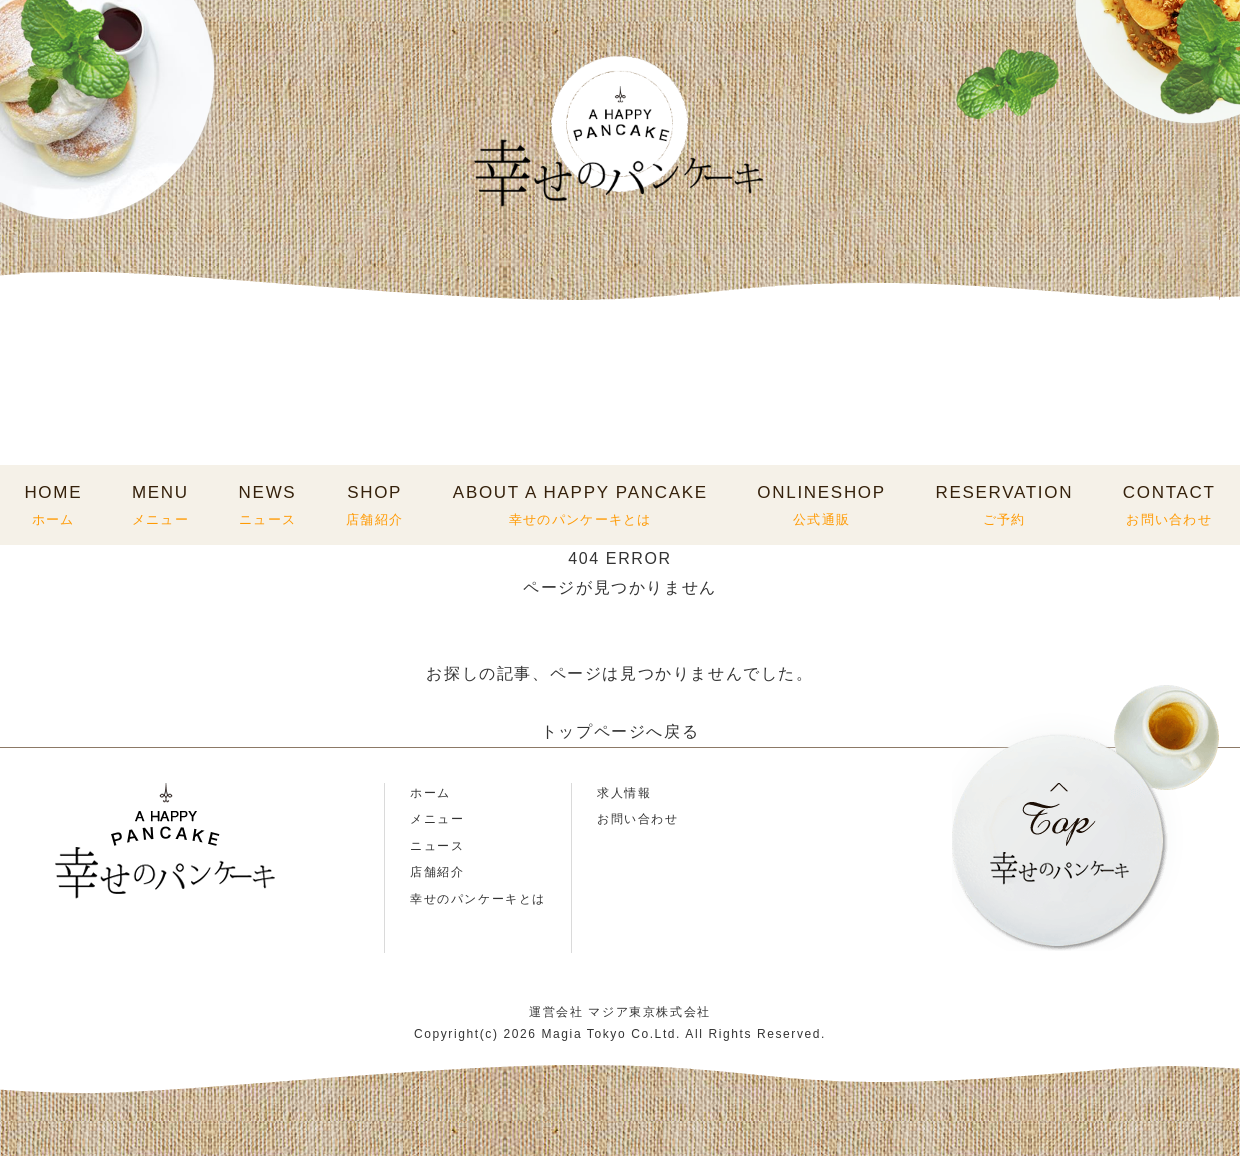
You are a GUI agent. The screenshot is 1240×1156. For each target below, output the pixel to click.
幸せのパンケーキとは (478, 899)
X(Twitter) (225, 959)
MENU (160, 505)
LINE (103, 959)
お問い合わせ (638, 819)
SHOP (374, 505)
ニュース (437, 846)
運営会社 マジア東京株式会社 (620, 1012)
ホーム (430, 793)
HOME (53, 505)
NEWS (268, 505)
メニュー (437, 819)
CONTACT (1169, 505)
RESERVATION (1004, 505)
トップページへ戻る (620, 731)
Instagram (42, 959)
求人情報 (624, 793)
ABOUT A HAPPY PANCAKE (580, 505)
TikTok (164, 959)
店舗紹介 (437, 872)
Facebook (286, 959)
